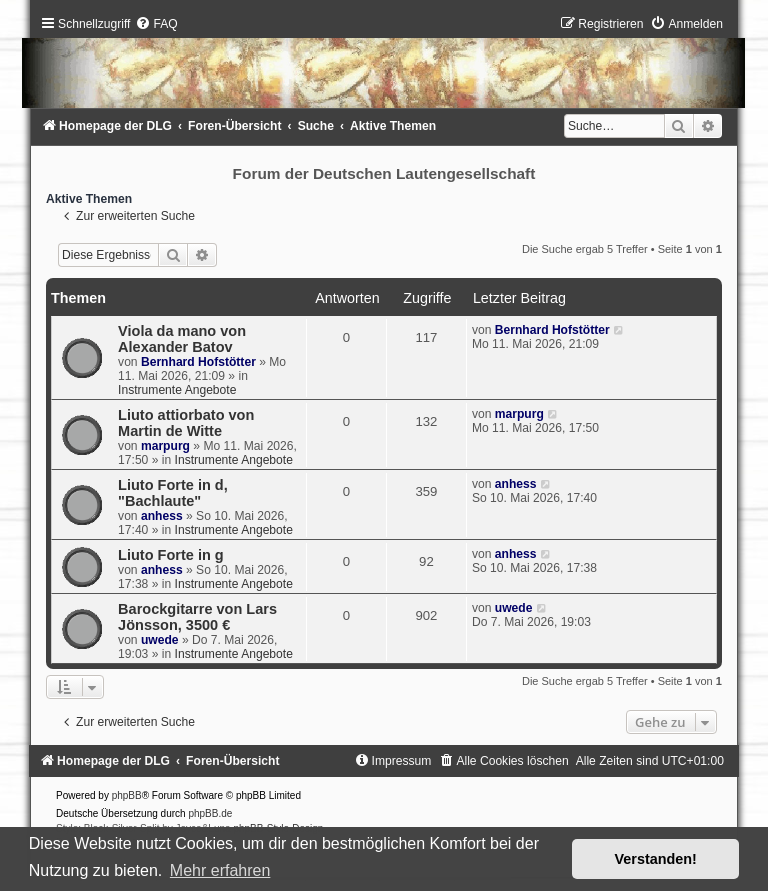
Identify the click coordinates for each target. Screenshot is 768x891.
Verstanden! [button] (656, 859)
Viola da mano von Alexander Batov (182, 339)
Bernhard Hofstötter (198, 362)
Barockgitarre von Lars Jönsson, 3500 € (197, 617)
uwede (160, 640)
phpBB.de (210, 813)
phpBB (127, 795)
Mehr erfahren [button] (220, 870)
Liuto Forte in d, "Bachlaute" (173, 493)
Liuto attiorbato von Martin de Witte (186, 423)
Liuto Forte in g (171, 555)
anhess (162, 516)
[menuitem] (156, 24)
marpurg (165, 446)
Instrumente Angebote (177, 390)
